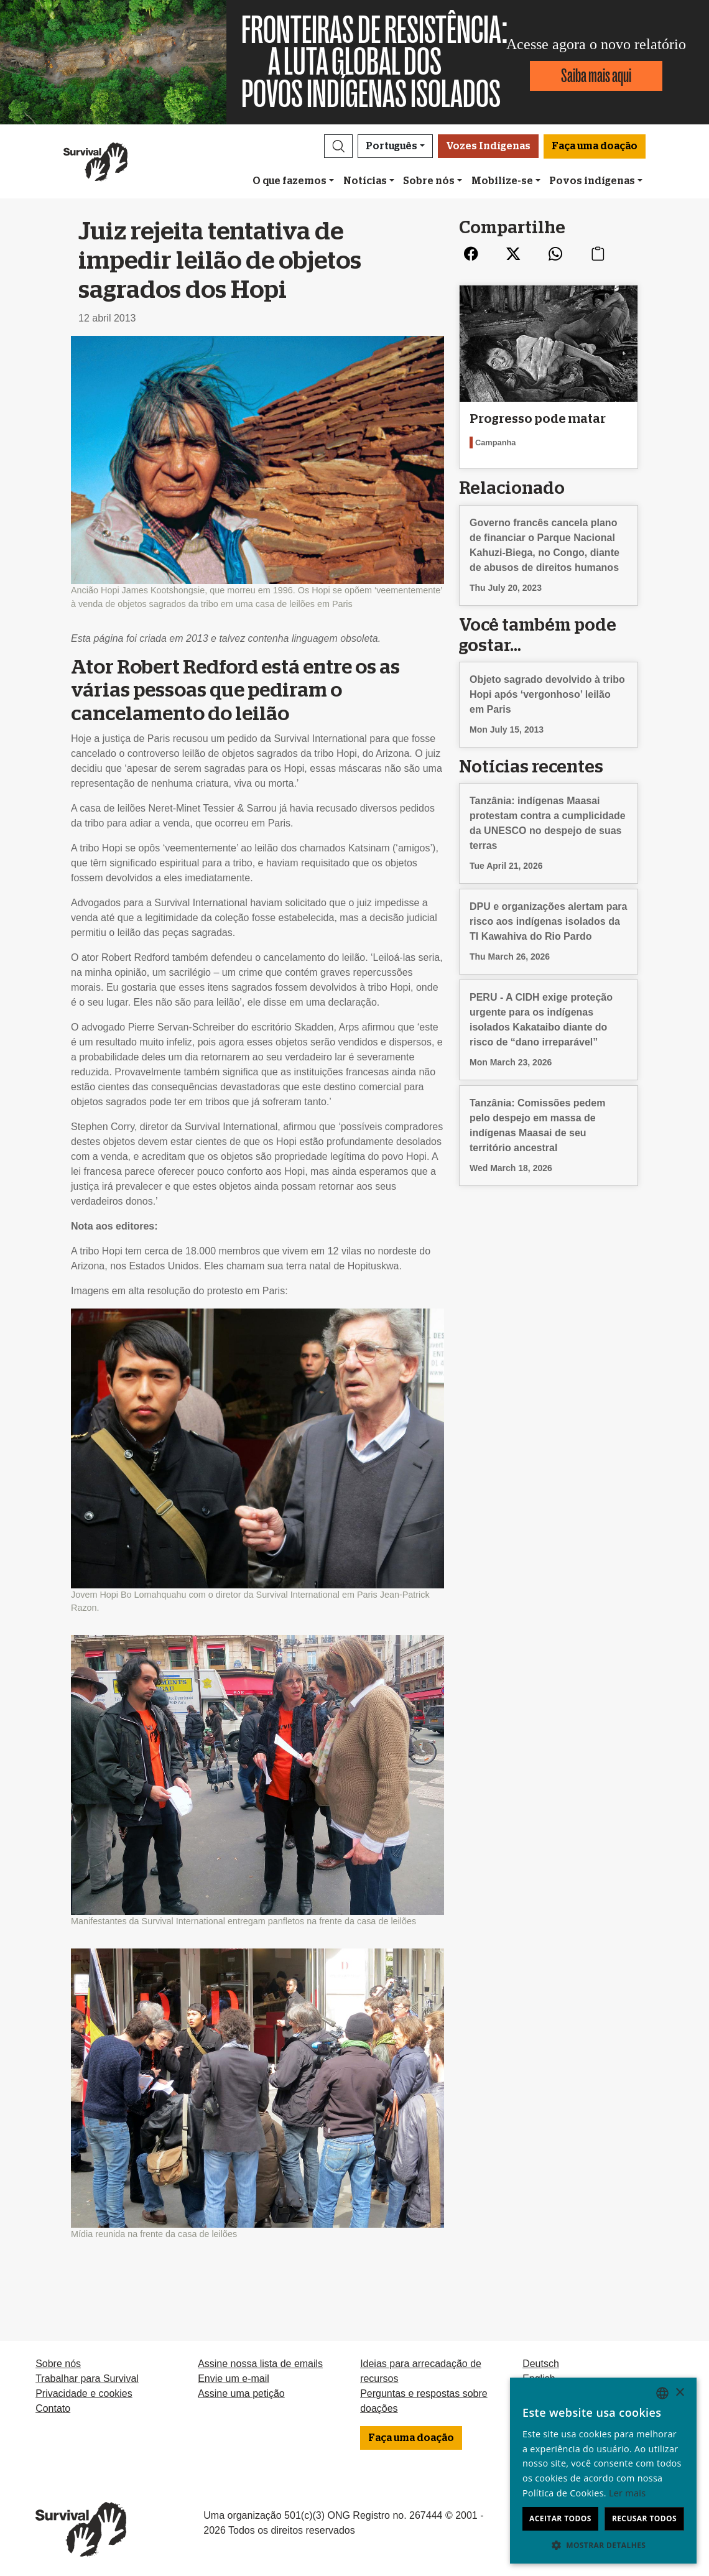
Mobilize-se (502, 181)
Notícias (365, 181)
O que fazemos (290, 181)
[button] (338, 146)
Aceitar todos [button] (560, 2518)
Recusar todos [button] (644, 2518)
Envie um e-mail (233, 2378)
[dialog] (603, 2471)
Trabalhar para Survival (87, 2378)
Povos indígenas (592, 181)
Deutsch (540, 2363)
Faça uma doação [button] (594, 146)
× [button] (679, 2393)
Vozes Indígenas (488, 146)
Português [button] (391, 146)
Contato (52, 2408)
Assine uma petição (241, 2393)
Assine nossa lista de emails (260, 2363)
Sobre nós (429, 181)
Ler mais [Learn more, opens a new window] (627, 2493)
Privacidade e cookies (83, 2393)
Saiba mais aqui (596, 75)
